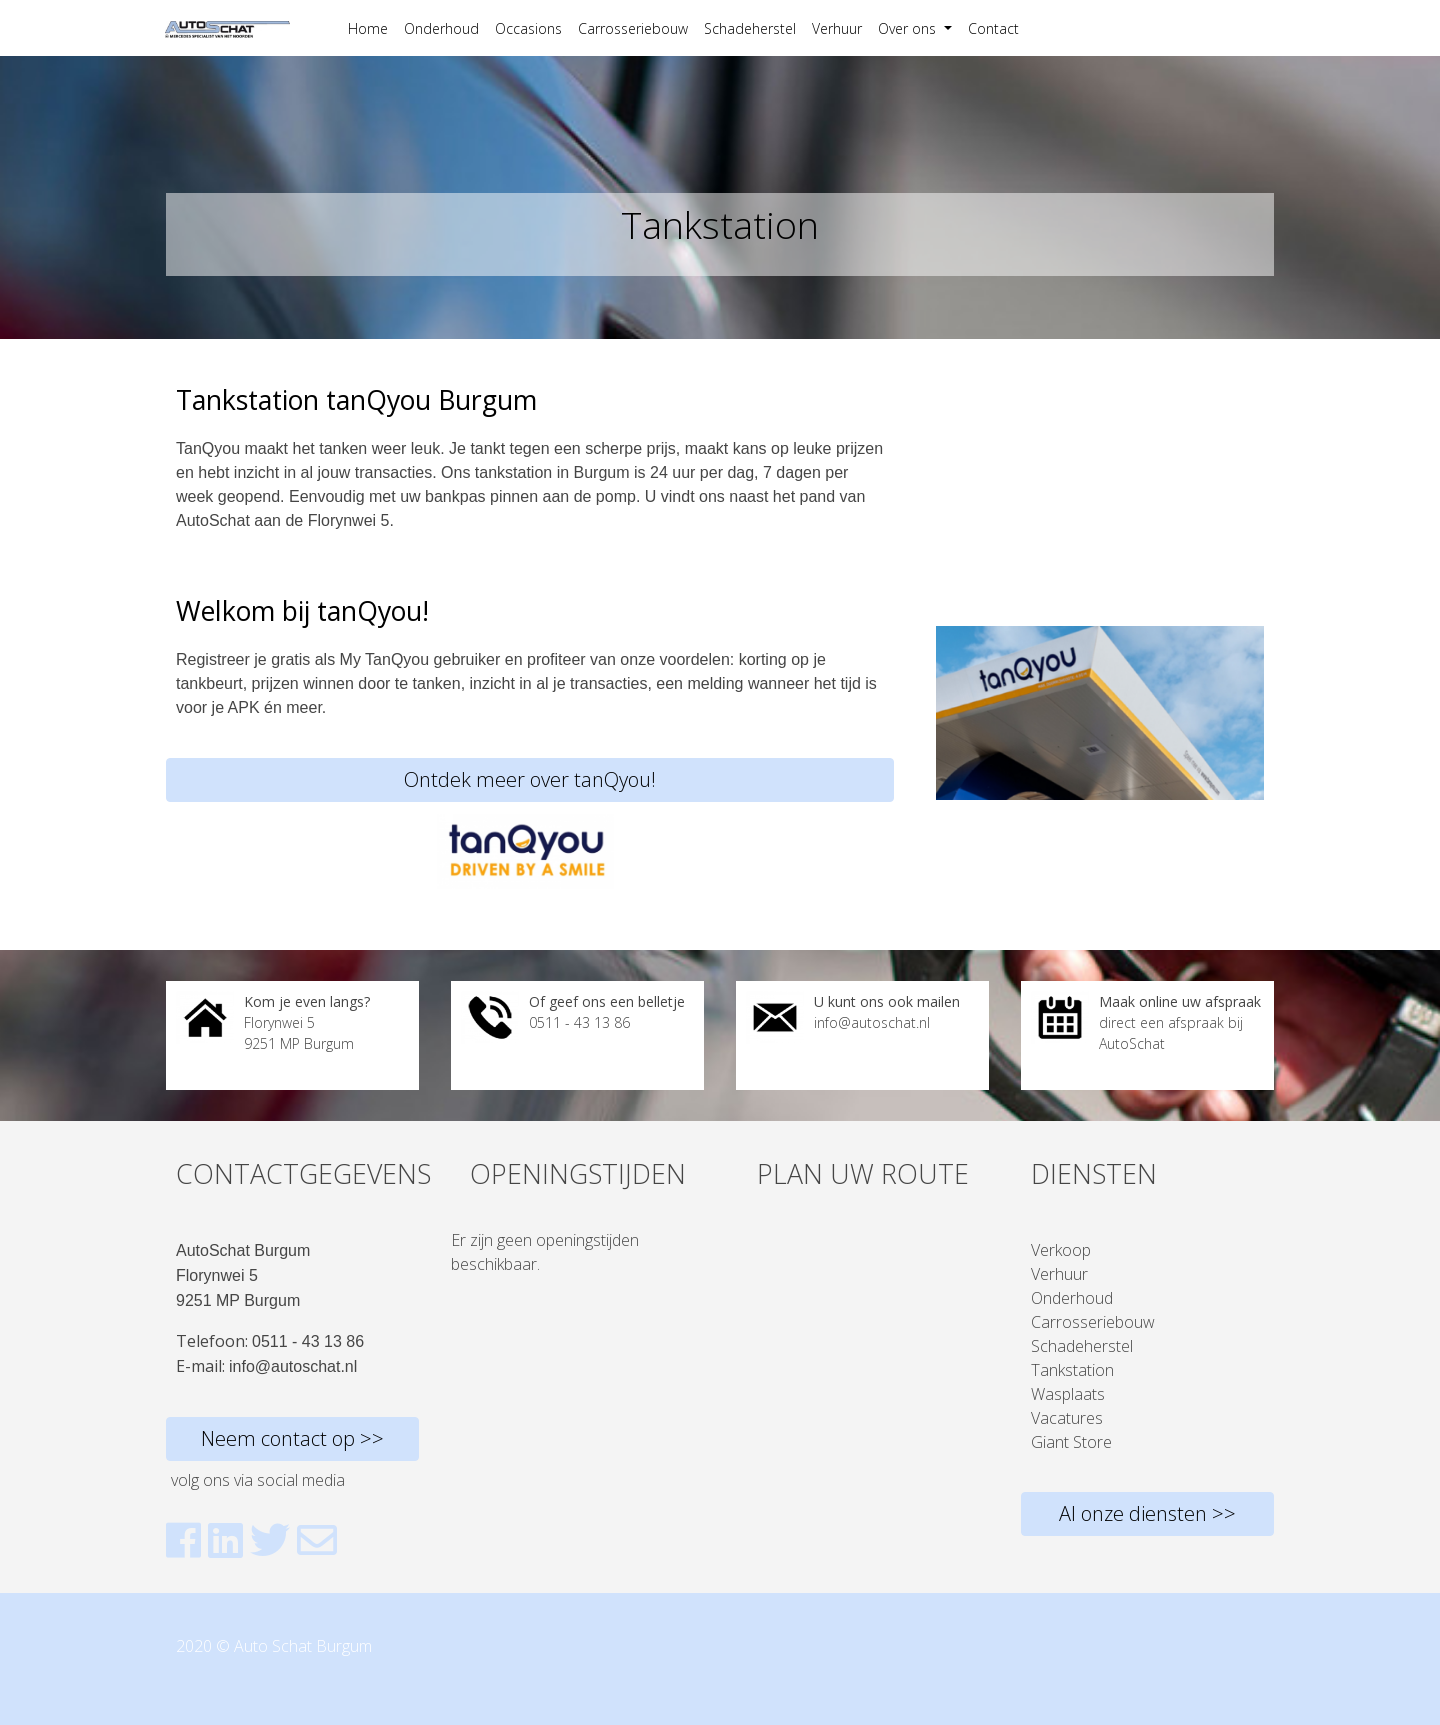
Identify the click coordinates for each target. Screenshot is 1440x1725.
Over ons (909, 28)
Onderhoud (441, 28)
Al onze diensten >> (1147, 1513)
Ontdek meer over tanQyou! (530, 779)
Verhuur (837, 28)
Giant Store (1071, 1442)
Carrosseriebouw (633, 28)
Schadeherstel (750, 28)
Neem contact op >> (292, 1438)
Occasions (528, 28)
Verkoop (1061, 1250)
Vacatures (1067, 1418)
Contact (993, 28)
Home (368, 28)
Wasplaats (1068, 1394)
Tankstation (1072, 1370)
